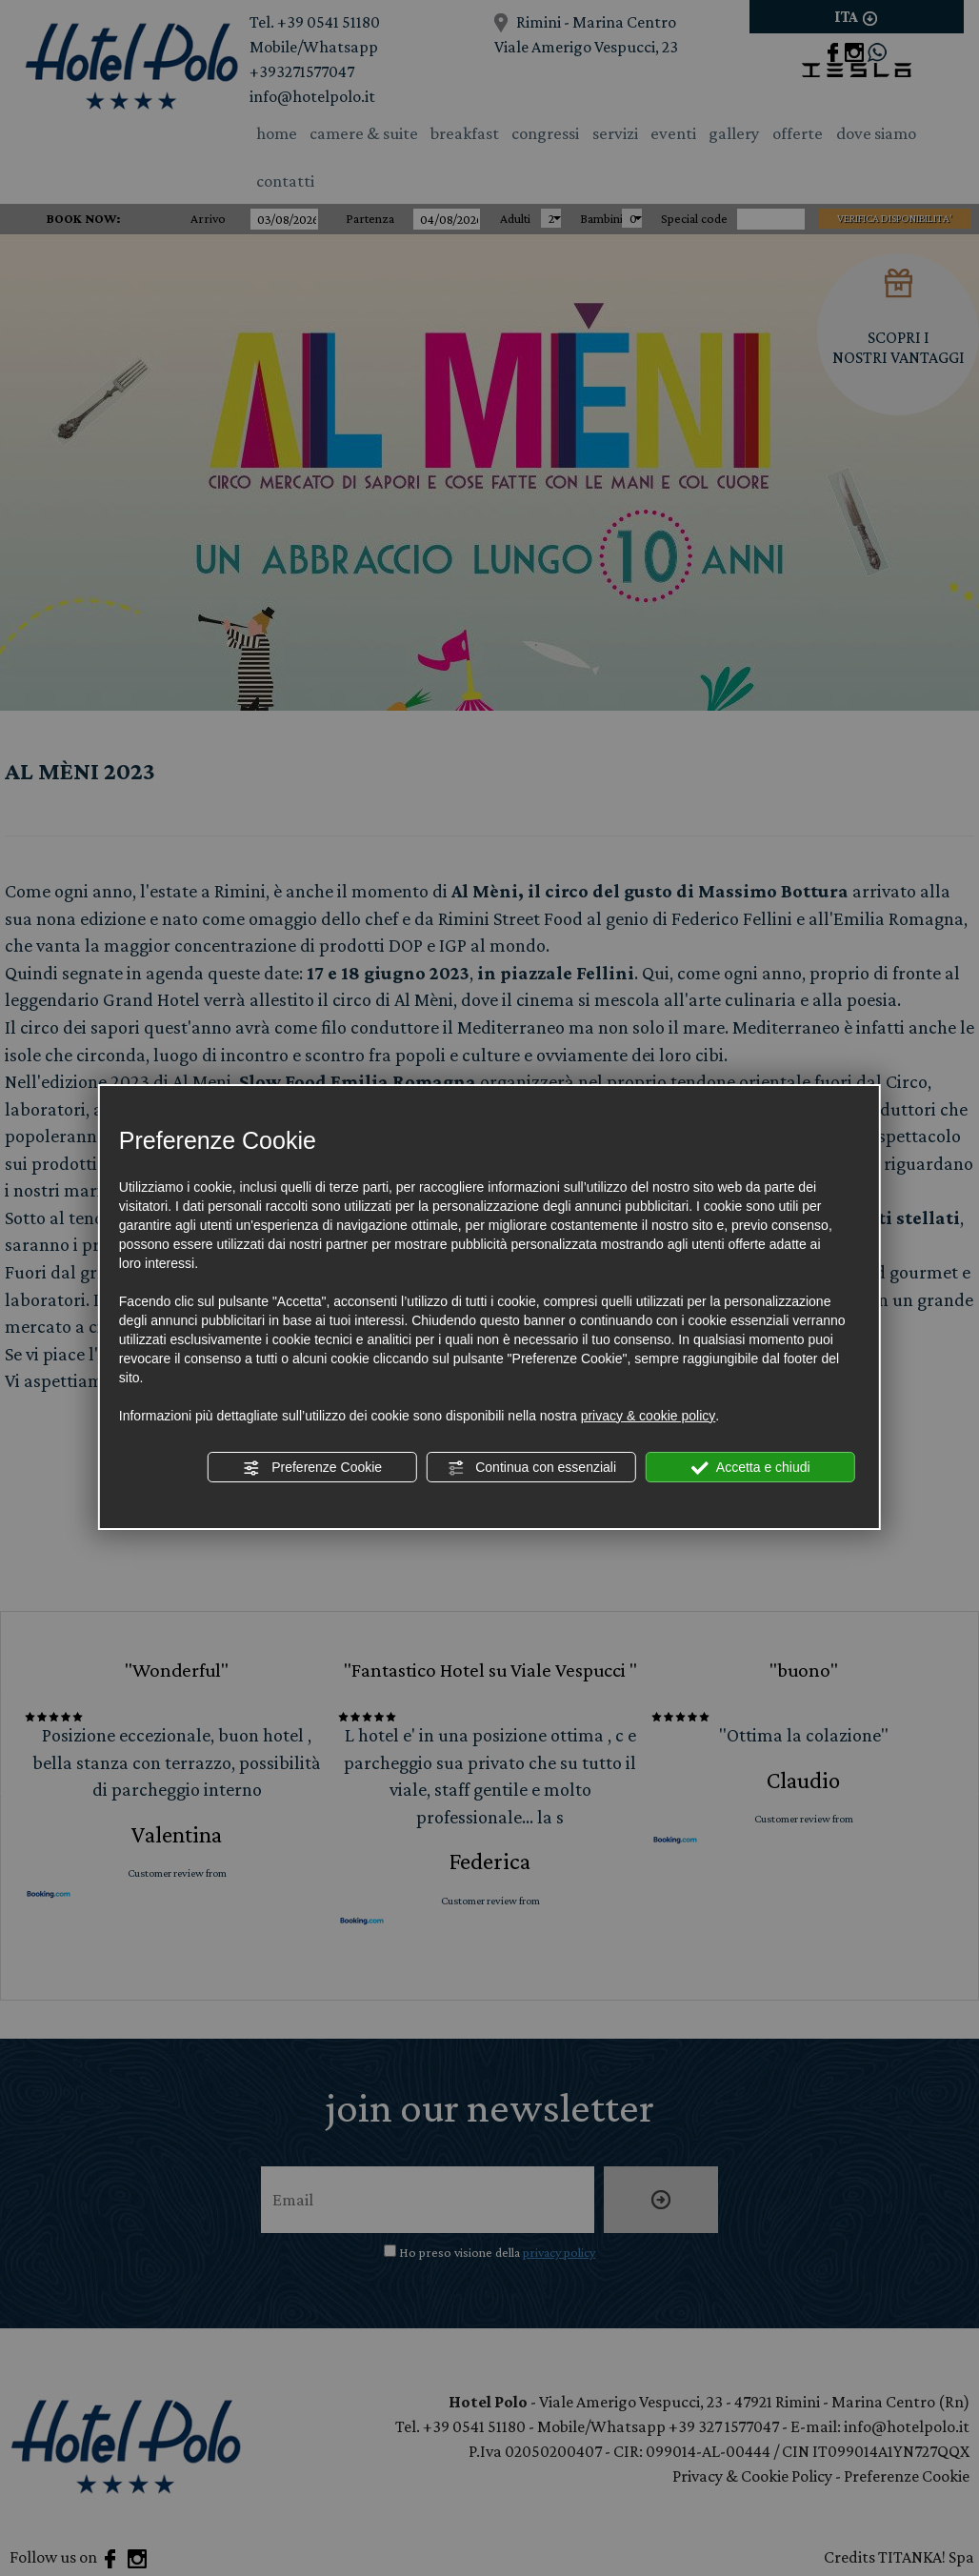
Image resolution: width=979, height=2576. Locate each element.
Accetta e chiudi (750, 1468)
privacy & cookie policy (648, 1415)
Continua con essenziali (531, 1468)
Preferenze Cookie (312, 1468)
